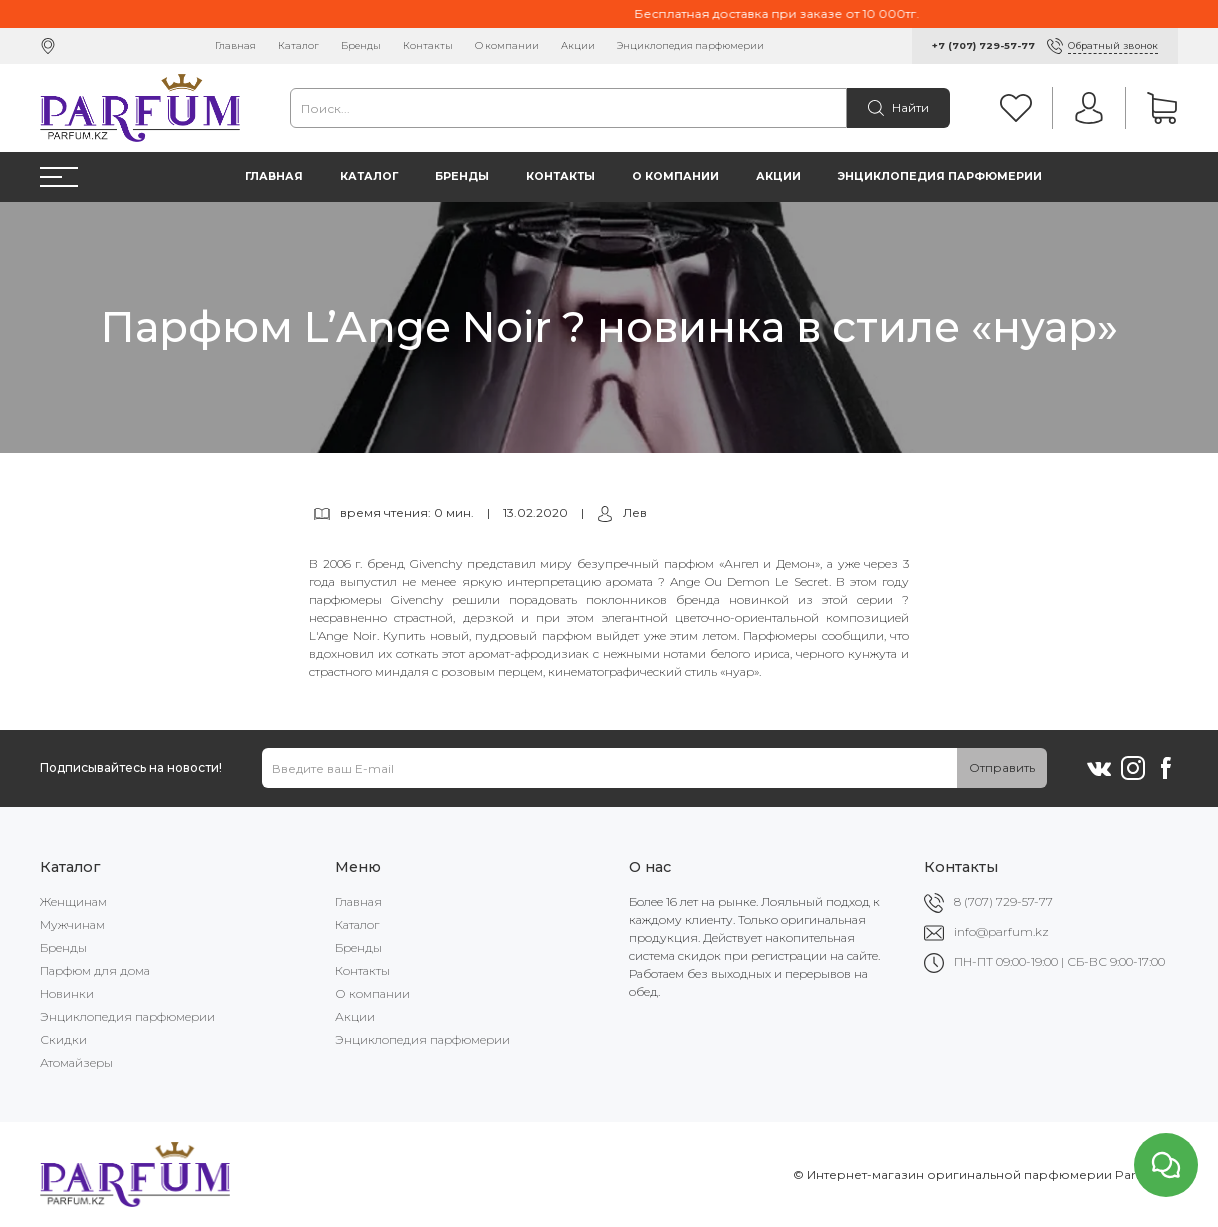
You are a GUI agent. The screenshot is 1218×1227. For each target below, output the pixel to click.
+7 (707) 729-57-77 (983, 45)
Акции (578, 45)
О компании (507, 45)
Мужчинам (72, 924)
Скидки (63, 1039)
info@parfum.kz (1001, 931)
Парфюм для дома (95, 970)
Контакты (428, 45)
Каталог (298, 45)
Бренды (361, 45)
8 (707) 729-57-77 (1003, 901)
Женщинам (73, 901)
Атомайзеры (76, 1062)
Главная (235, 45)
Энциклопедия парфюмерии (690, 45)
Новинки (67, 993)
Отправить (1002, 767)
